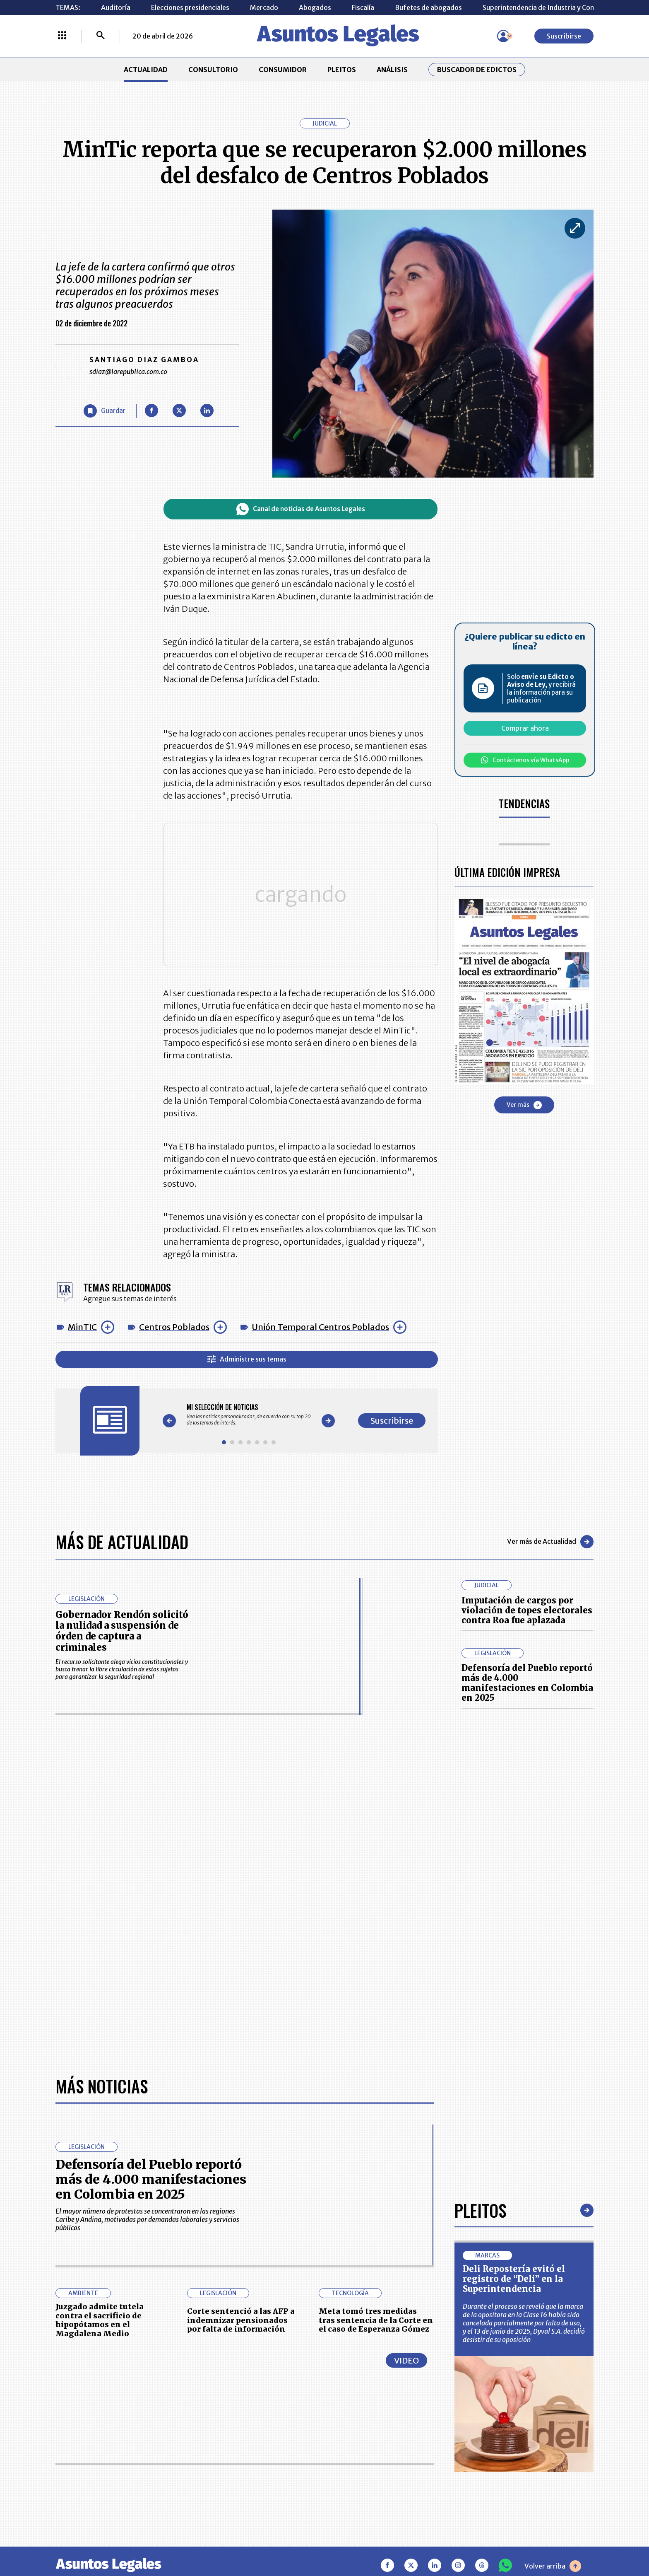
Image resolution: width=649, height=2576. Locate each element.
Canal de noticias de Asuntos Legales (300, 509)
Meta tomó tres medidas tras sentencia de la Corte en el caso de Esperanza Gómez (376, 2320)
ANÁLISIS (392, 69)
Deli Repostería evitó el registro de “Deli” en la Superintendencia (514, 2279)
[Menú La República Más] (62, 36)
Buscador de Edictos (477, 69)
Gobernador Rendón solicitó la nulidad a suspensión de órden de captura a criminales (121, 1631)
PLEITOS (341, 69)
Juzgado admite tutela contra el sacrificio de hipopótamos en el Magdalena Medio (99, 2320)
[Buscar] (100, 36)
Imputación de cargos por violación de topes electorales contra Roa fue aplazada (527, 1610)
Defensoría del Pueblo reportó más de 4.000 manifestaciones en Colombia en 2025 (527, 1683)
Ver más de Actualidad (550, 1541)
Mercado (264, 7)
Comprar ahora (525, 728)
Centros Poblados (174, 1327)
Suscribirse (564, 36)
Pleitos (480, 2210)
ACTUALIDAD (146, 69)
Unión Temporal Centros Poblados (320, 1327)
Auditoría (115, 7)
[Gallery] (249, 1414)
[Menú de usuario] (503, 36)
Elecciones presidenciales (190, 7)
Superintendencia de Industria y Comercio (547, 7)
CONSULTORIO (213, 69)
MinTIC (82, 1327)
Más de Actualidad (121, 1541)
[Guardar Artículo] (104, 411)
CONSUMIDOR (283, 69)
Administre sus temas (246, 1359)
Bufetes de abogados (428, 7)
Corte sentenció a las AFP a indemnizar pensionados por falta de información (241, 2320)
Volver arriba (552, 2566)
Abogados (315, 7)
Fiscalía (363, 7)
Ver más (524, 1105)
